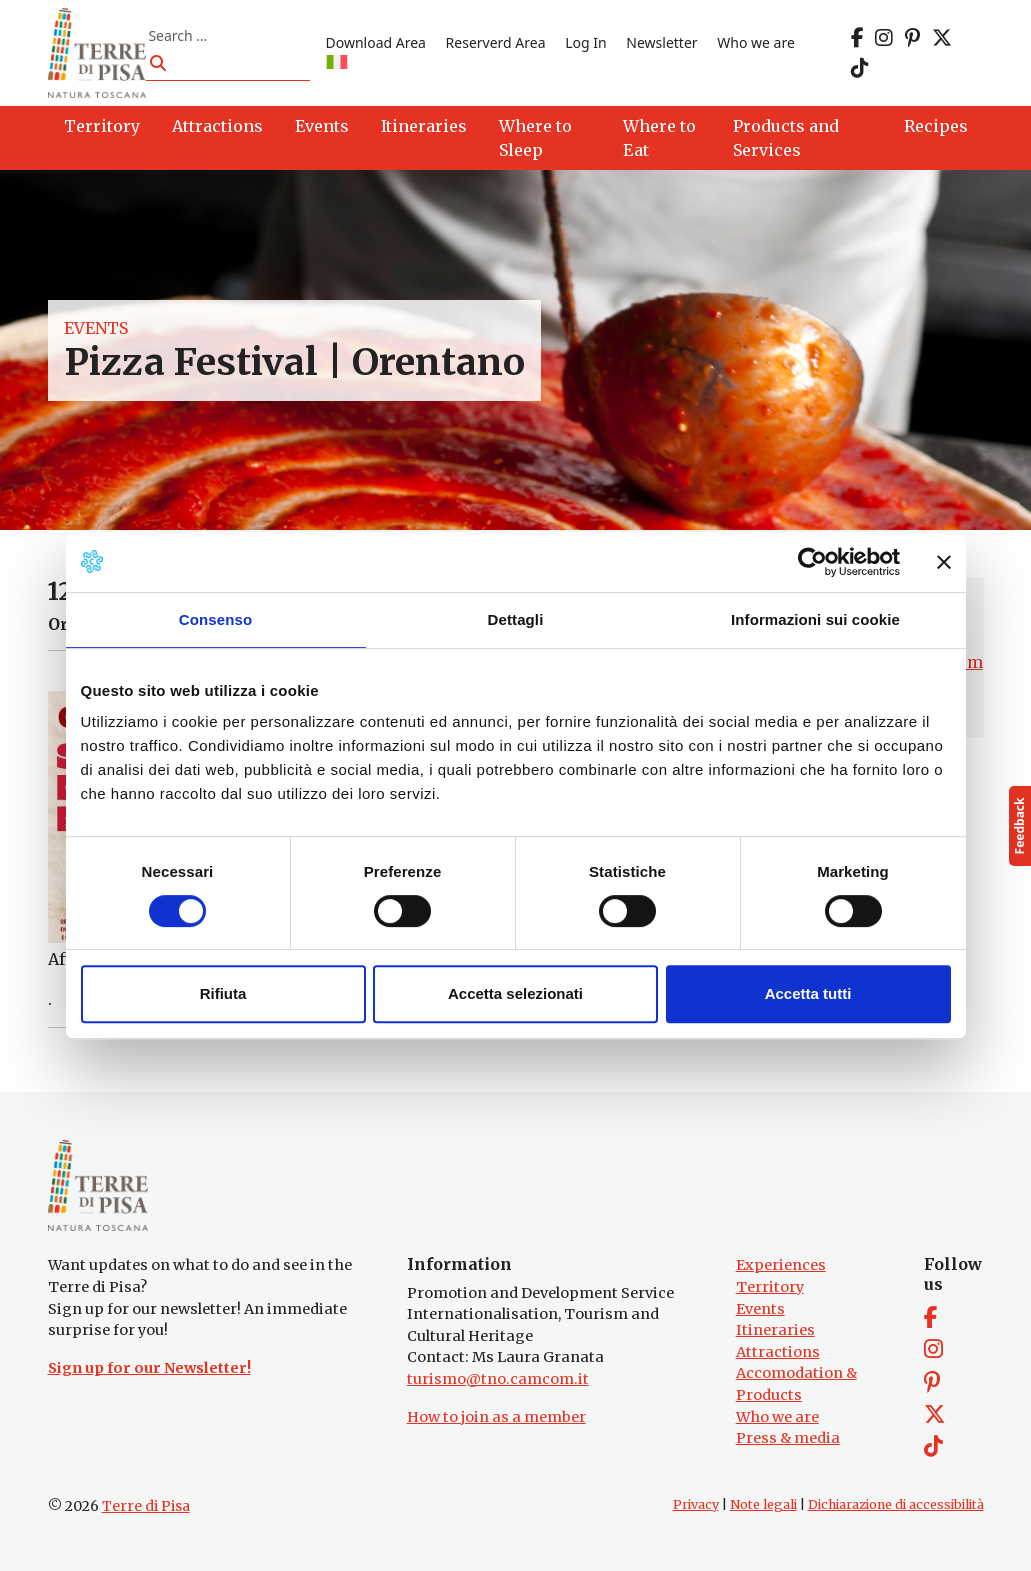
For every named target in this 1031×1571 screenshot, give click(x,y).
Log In (585, 42)
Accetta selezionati (515, 993)
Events (96, 328)
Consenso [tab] (215, 619)
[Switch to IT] (337, 63)
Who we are (756, 42)
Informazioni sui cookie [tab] (815, 619)
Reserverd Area (496, 42)
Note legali (763, 1504)
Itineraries (775, 1330)
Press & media (788, 1438)
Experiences (781, 1265)
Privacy (696, 1504)
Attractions (778, 1352)
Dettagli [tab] (516, 619)
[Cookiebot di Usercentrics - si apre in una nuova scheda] (812, 562)
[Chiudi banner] (944, 562)
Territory (770, 1287)
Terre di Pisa (146, 1506)
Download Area (376, 42)
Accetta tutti (808, 993)
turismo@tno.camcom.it (498, 1379)
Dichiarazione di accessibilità (896, 1504)
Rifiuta (223, 993)
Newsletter (661, 42)
